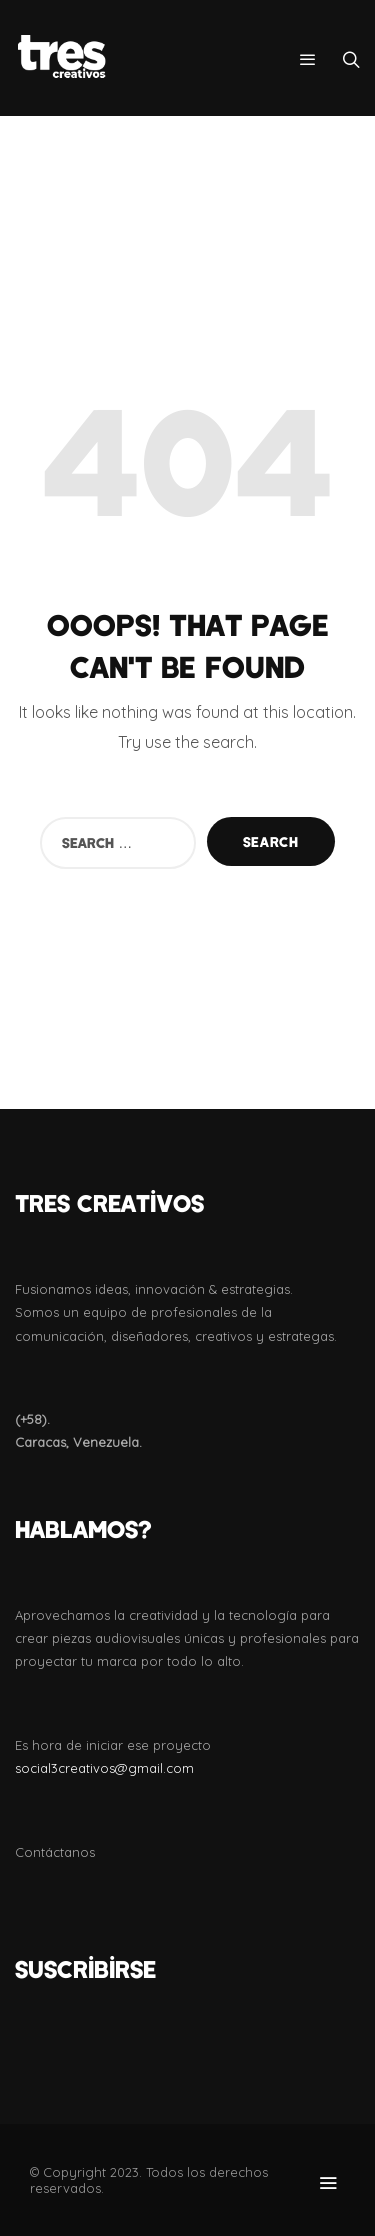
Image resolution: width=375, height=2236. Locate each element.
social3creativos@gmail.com (104, 1768)
